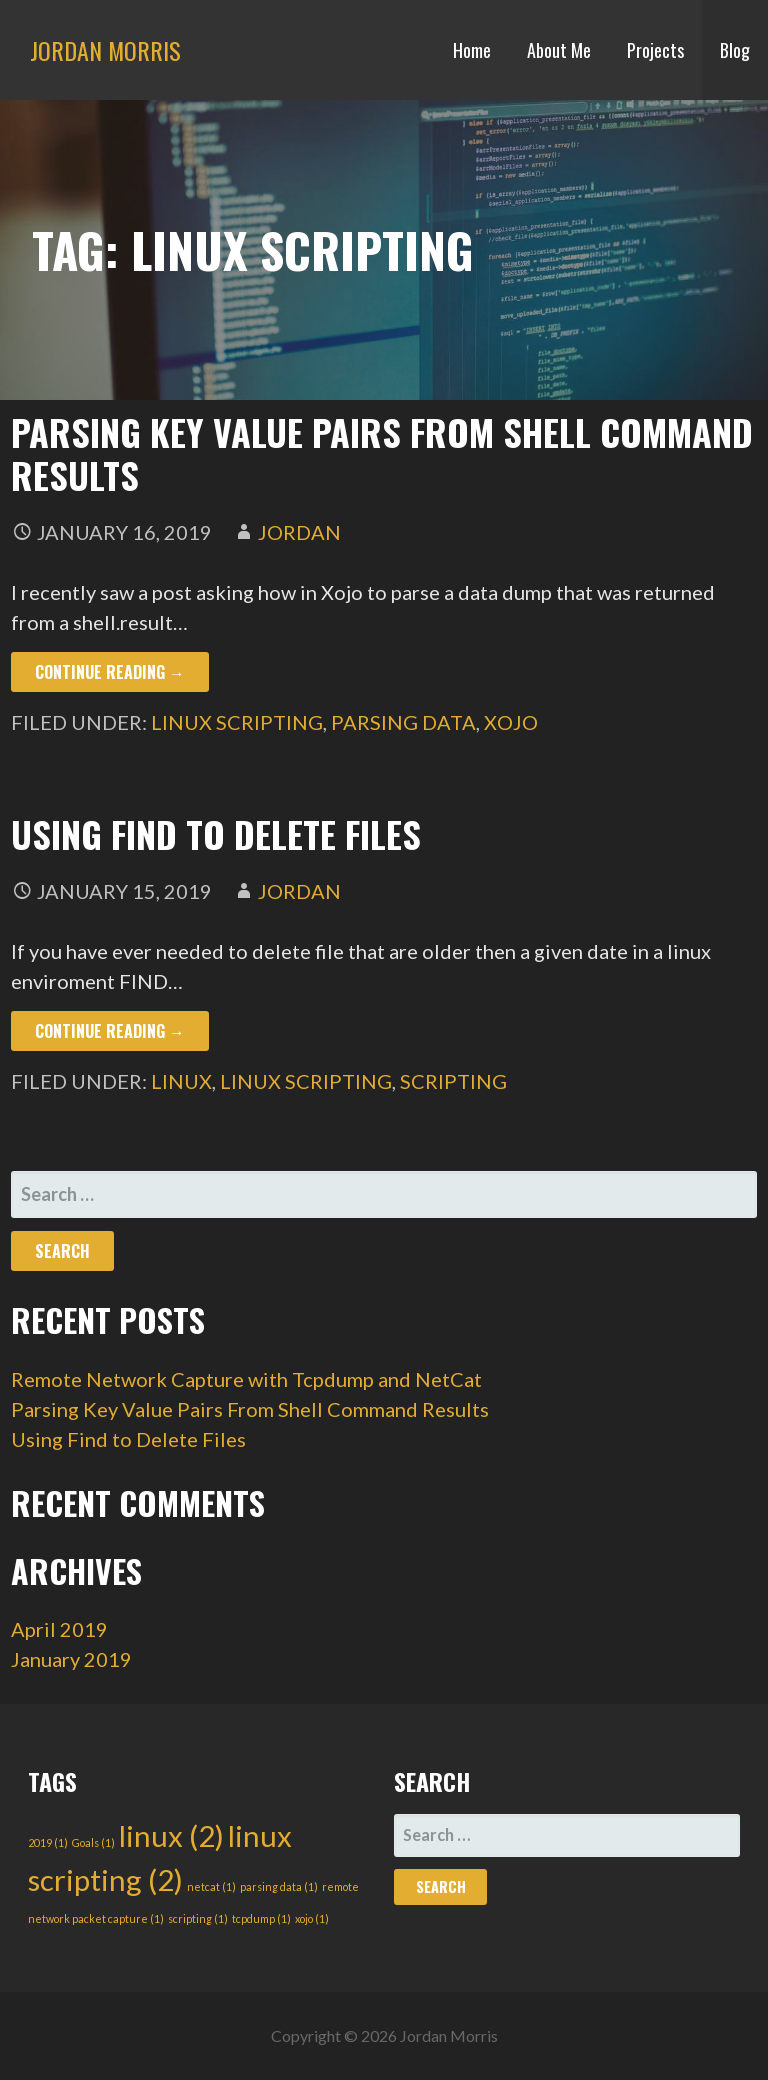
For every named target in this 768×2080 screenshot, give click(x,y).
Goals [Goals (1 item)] (93, 1842)
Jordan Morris (105, 50)
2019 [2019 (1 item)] (48, 1842)
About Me (559, 50)
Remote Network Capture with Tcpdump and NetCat (246, 1379)
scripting (453, 1081)
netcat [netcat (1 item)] (211, 1886)
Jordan (299, 532)
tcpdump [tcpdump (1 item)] (261, 1918)
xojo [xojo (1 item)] (312, 1918)
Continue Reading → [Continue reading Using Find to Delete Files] (110, 1031)
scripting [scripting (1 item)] (198, 1918)
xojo (511, 722)
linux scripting (237, 722)
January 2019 (71, 1659)
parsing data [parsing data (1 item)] (279, 1886)
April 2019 (59, 1629)
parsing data (403, 722)
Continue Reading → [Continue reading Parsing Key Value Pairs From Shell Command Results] (110, 672)
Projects (655, 50)
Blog (735, 50)
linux (181, 1081)
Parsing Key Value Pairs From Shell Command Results (382, 453)
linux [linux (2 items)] (171, 1835)
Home (472, 50)
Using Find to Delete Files (216, 833)
